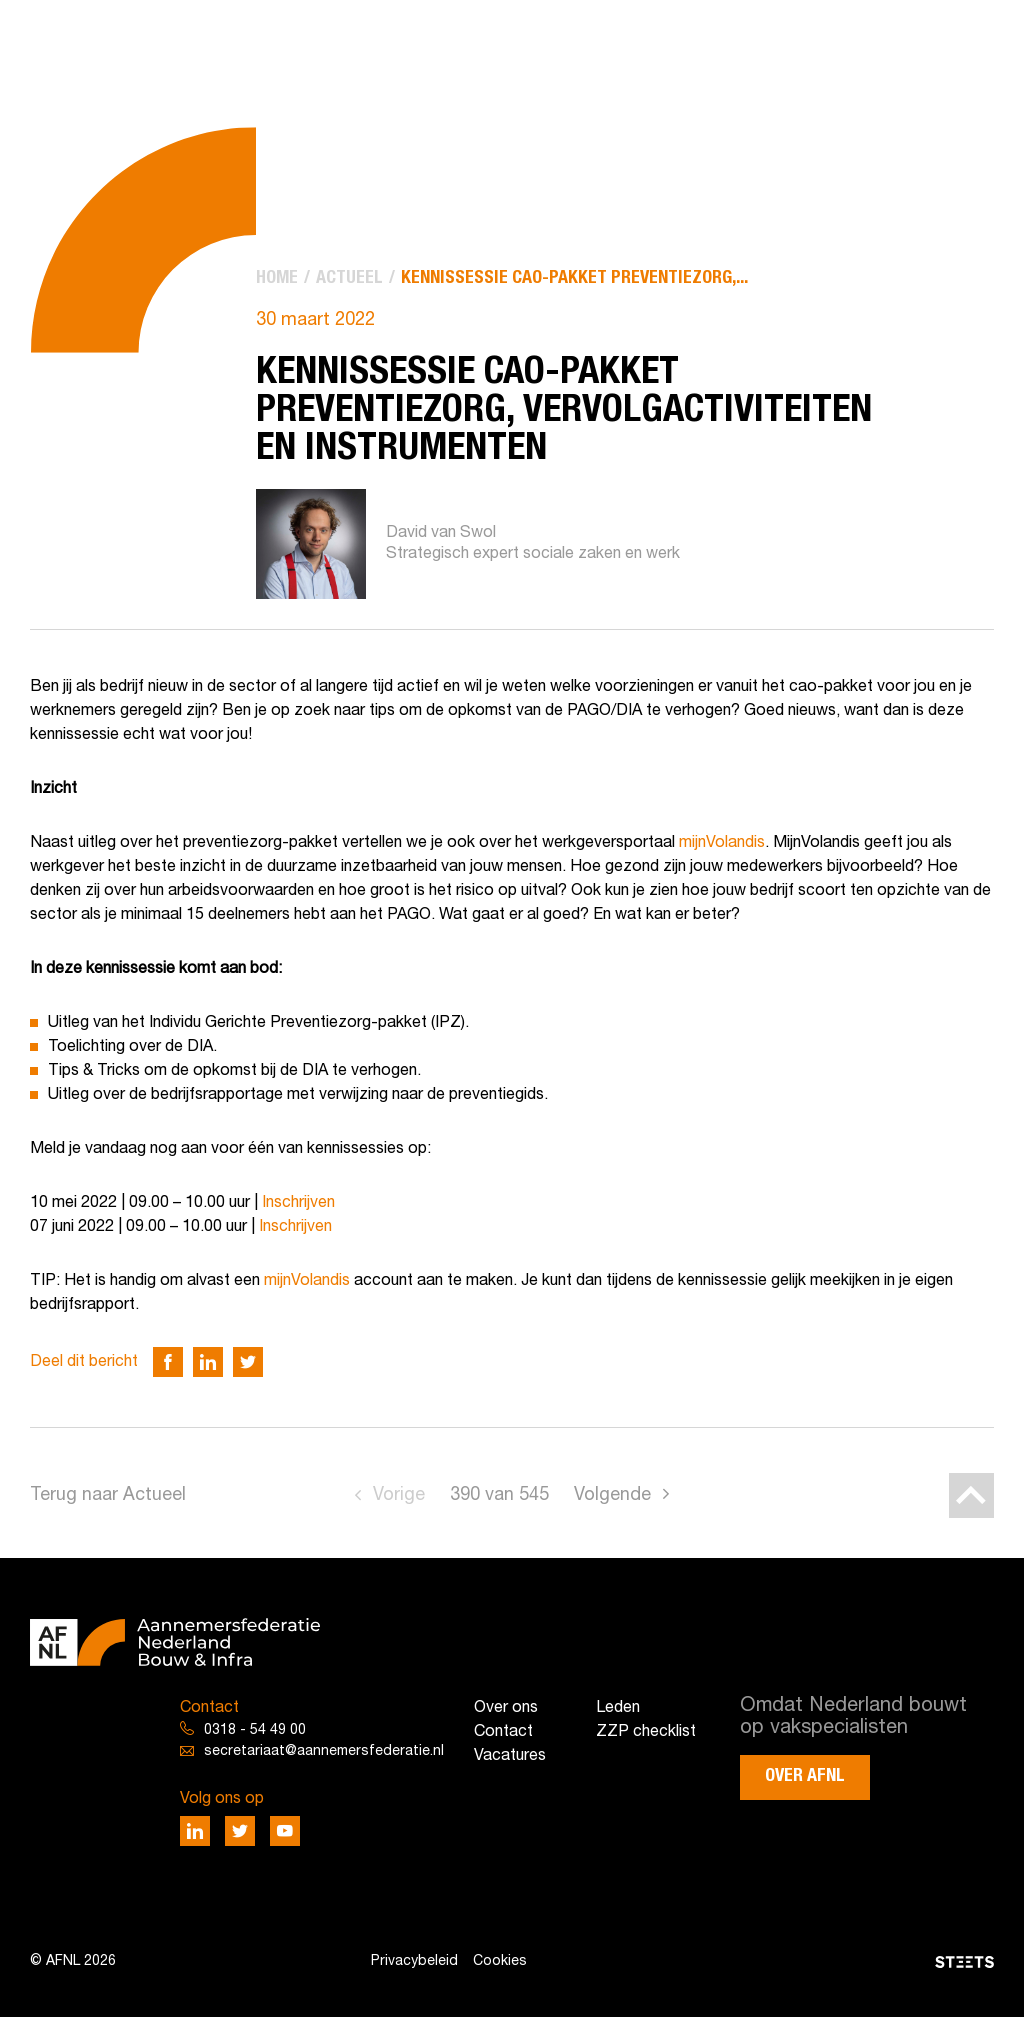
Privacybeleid (414, 1961)
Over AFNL (805, 1776)
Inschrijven (298, 1203)
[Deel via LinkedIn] (208, 1362)
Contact (503, 1732)
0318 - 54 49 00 (255, 1730)
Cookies (500, 1961)
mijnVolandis (722, 843)
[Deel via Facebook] (168, 1362)
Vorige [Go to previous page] (399, 1495)
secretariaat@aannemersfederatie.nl (324, 1751)
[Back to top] (971, 1495)
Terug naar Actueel (108, 1495)
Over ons (506, 1708)
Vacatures (510, 1756)
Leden (618, 1708)
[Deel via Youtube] (285, 1831)
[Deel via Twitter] (248, 1362)
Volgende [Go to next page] (612, 1495)
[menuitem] (277, 278)
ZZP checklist (646, 1732)
